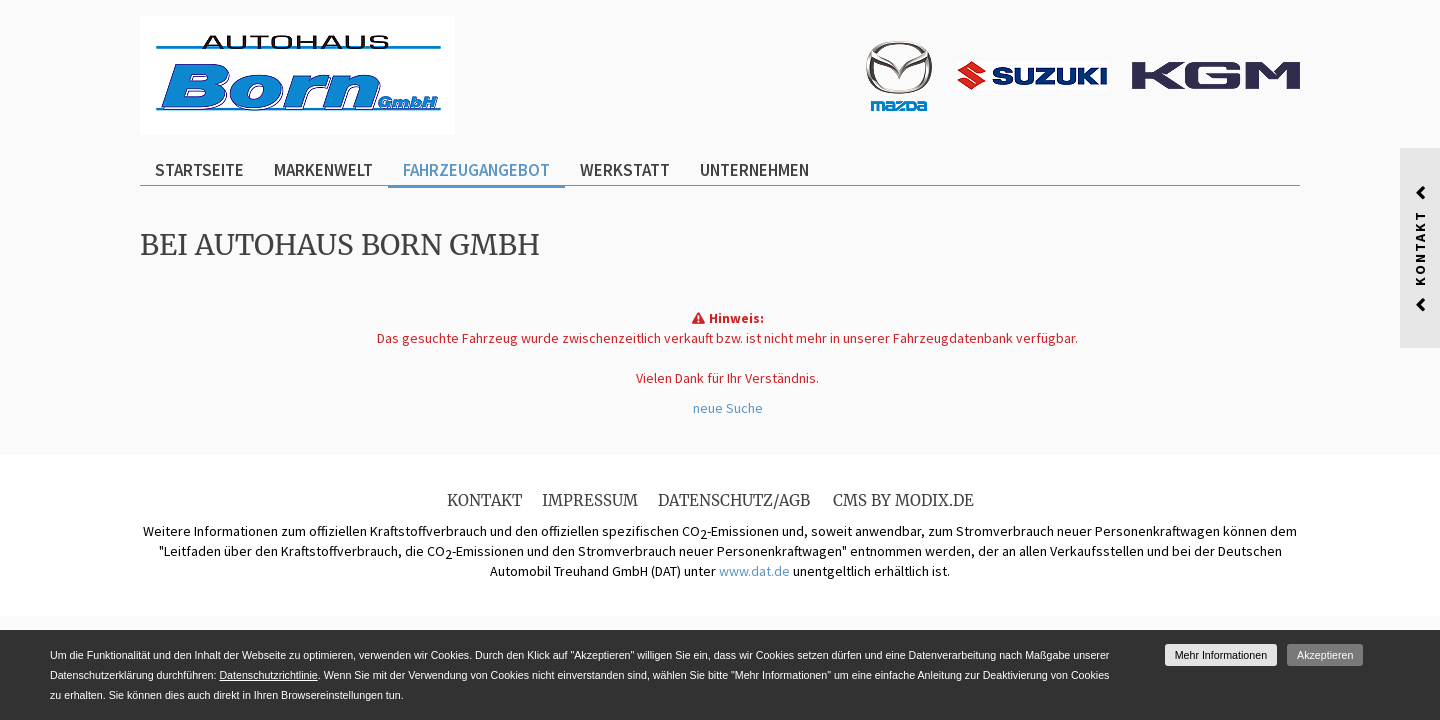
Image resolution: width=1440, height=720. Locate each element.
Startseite (199, 170)
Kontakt (484, 500)
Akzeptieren (1325, 655)
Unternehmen (754, 170)
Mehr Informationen (1221, 655)
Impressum (590, 500)
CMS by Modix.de (903, 500)
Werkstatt (625, 170)
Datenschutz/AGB (734, 500)
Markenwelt (323, 170)
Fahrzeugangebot (476, 170)
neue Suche (728, 408)
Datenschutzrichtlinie (268, 675)
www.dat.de (754, 571)
